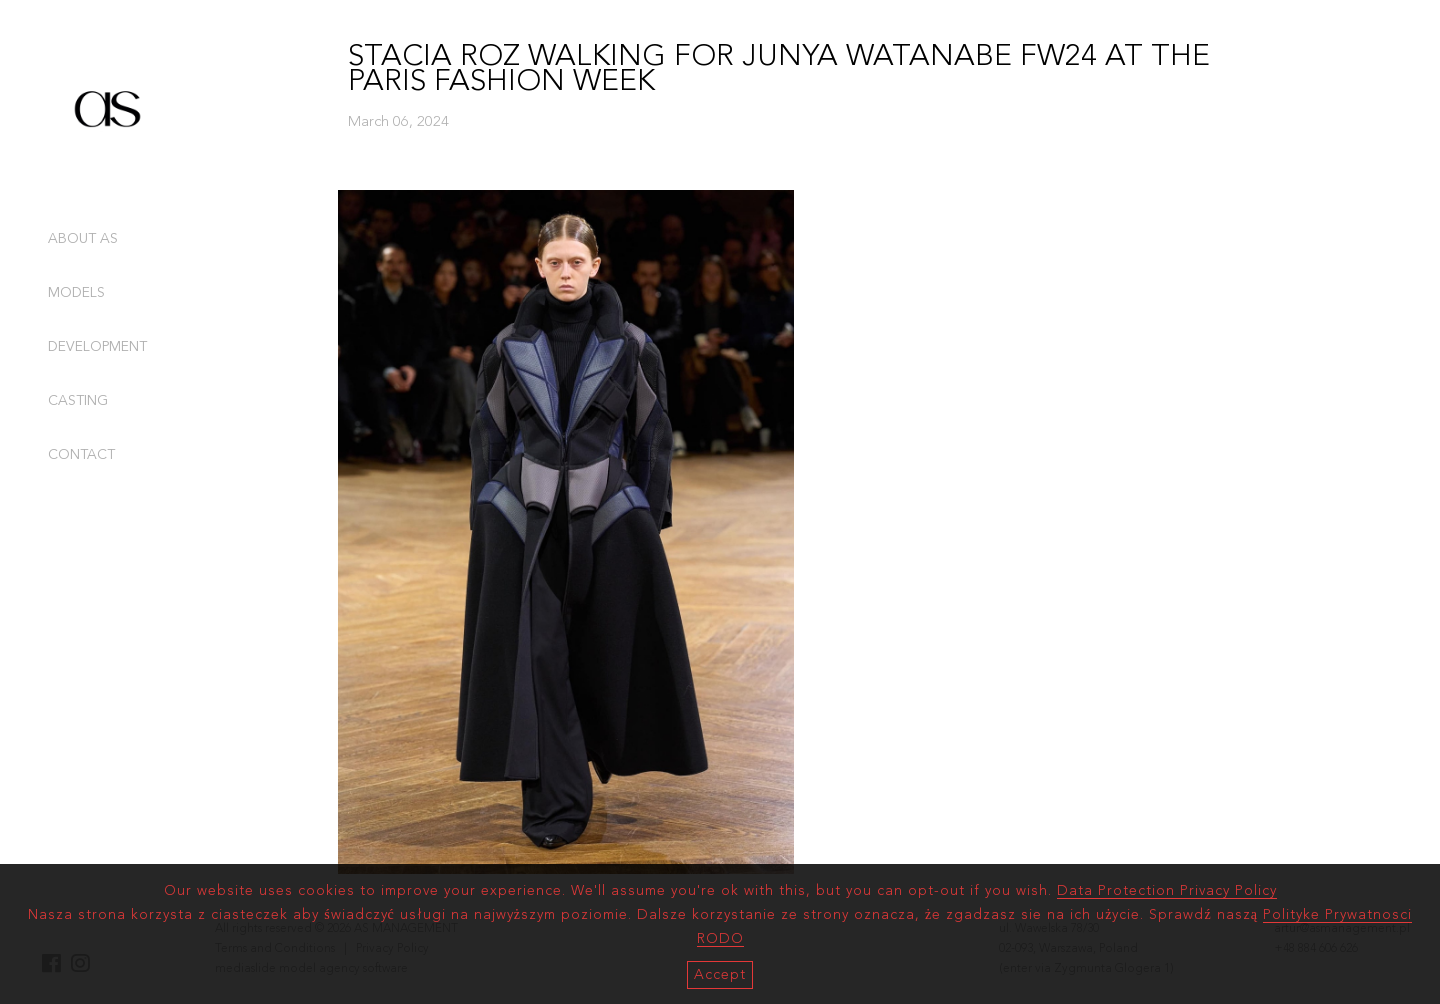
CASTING (78, 401)
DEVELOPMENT (97, 347)
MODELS (76, 293)
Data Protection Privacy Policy (1167, 891)
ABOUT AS (83, 239)
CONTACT (81, 455)
